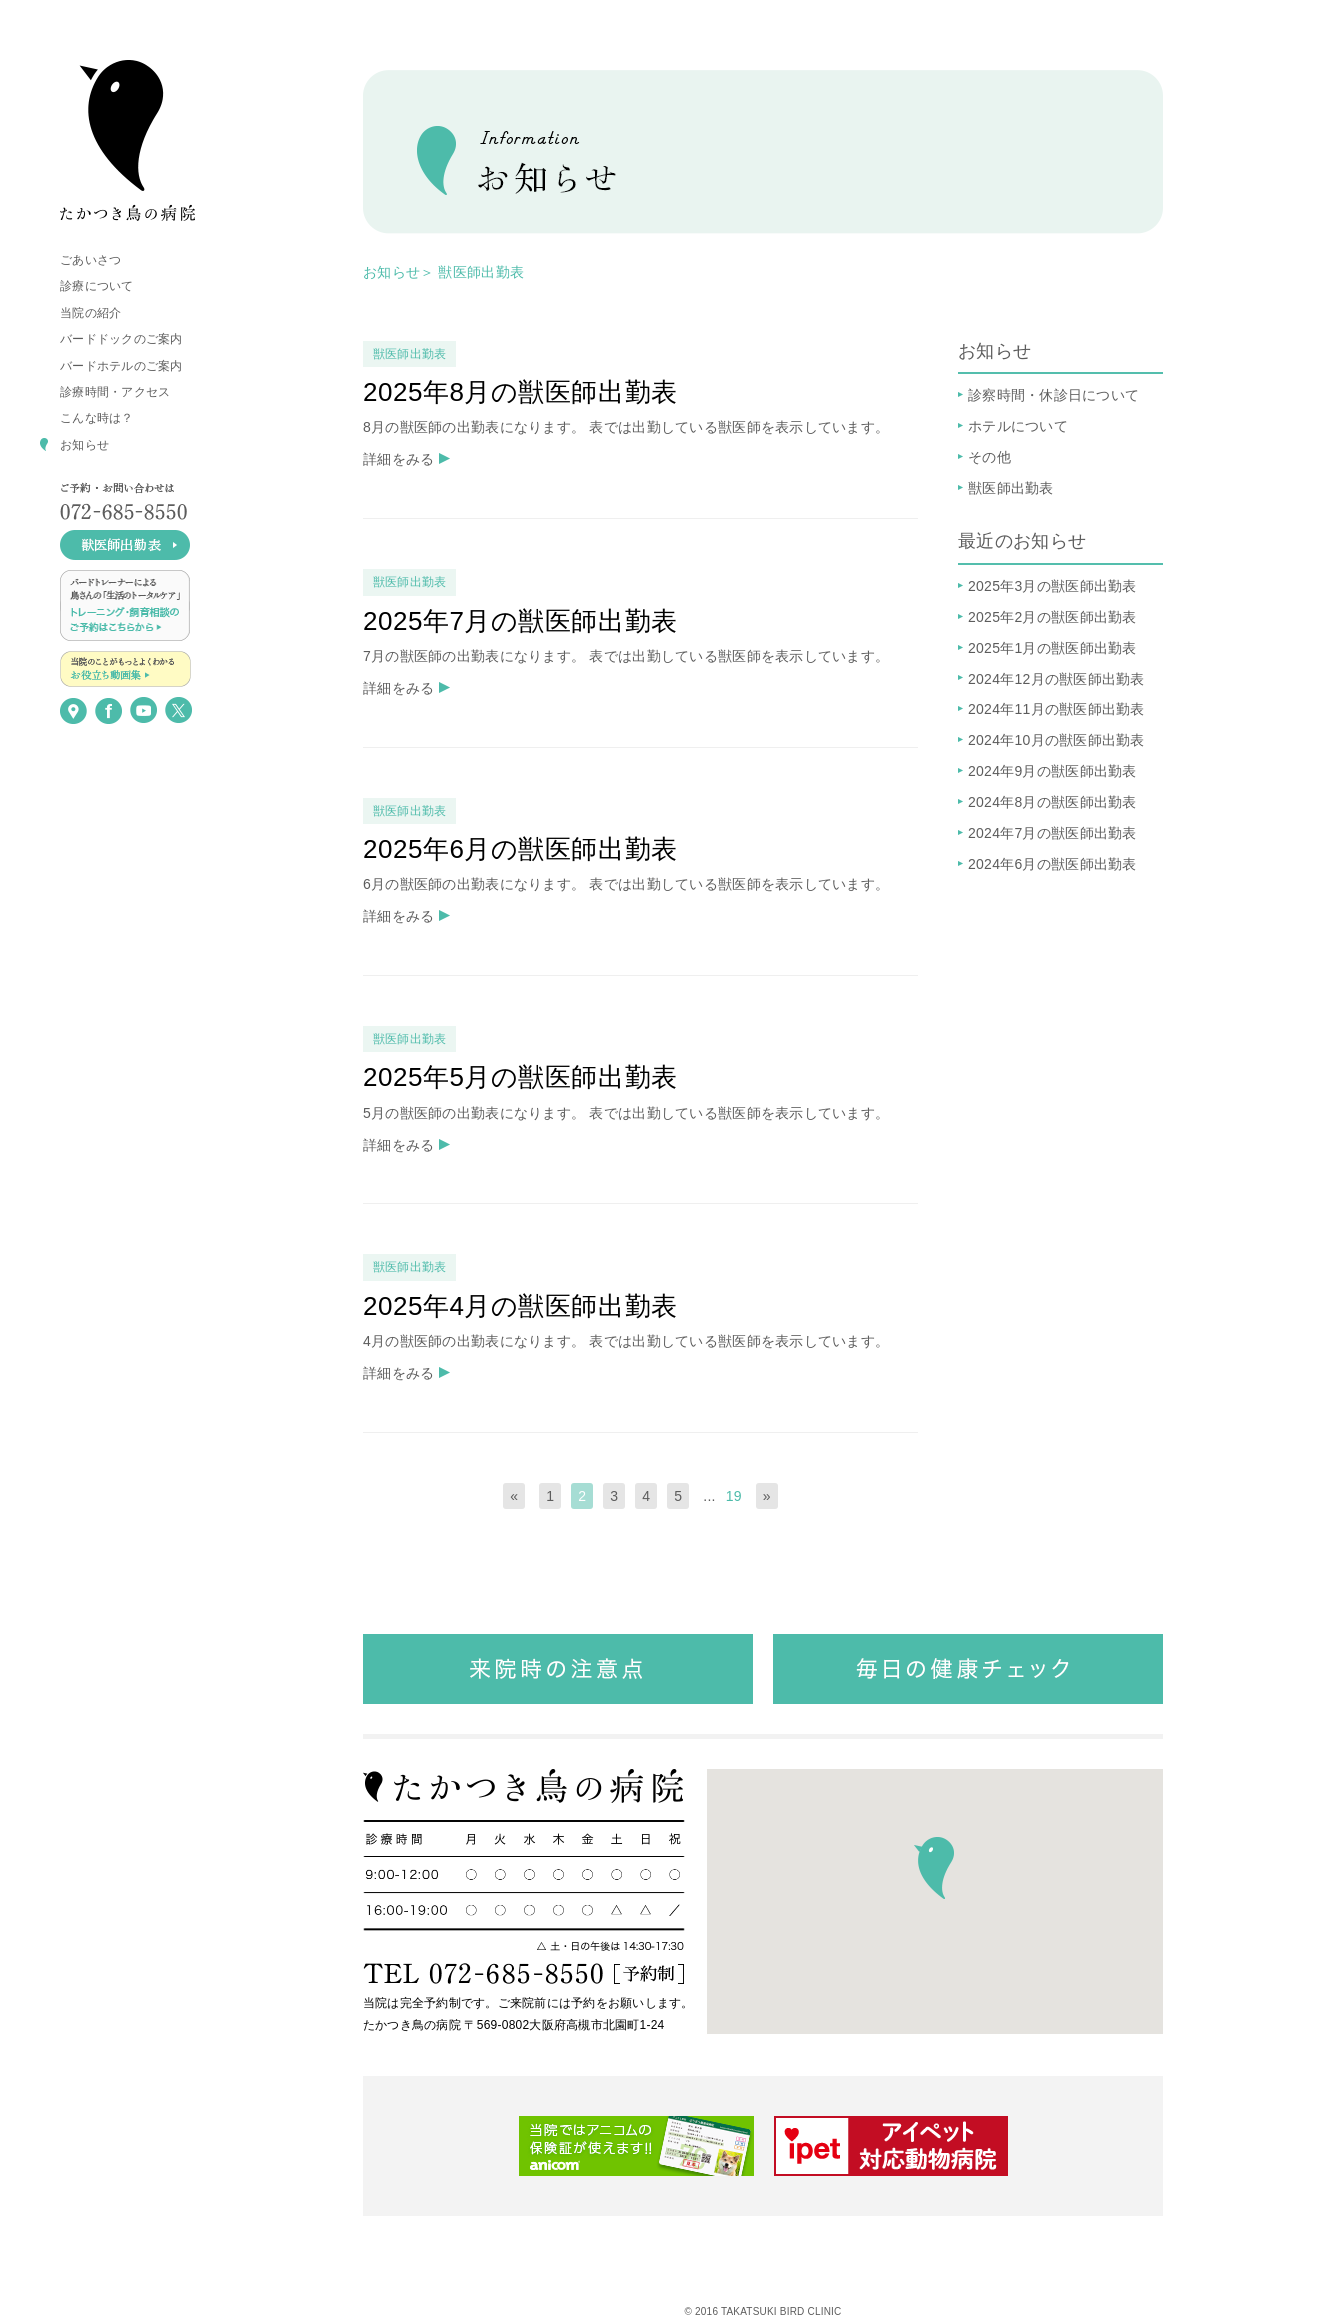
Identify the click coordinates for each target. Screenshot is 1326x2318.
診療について (97, 286)
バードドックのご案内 (121, 339)
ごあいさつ (90, 260)
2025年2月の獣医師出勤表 (1052, 617)
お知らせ (84, 445)
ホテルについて (1018, 426)
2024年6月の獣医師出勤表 (1052, 864)
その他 (989, 457)
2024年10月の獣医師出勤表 (1056, 740)
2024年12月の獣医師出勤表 (1056, 679)
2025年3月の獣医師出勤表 (1052, 586)
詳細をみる (398, 459)
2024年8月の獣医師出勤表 (1052, 802)
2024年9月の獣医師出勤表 (1052, 771)
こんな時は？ (97, 418)
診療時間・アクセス (115, 392)
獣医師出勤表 (481, 272)
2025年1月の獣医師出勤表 (1052, 648)
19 (734, 1496)
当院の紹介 (90, 313)
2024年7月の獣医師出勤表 (1052, 833)
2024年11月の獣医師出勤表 (1056, 709)
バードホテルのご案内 (121, 366)
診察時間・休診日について (1053, 395)
